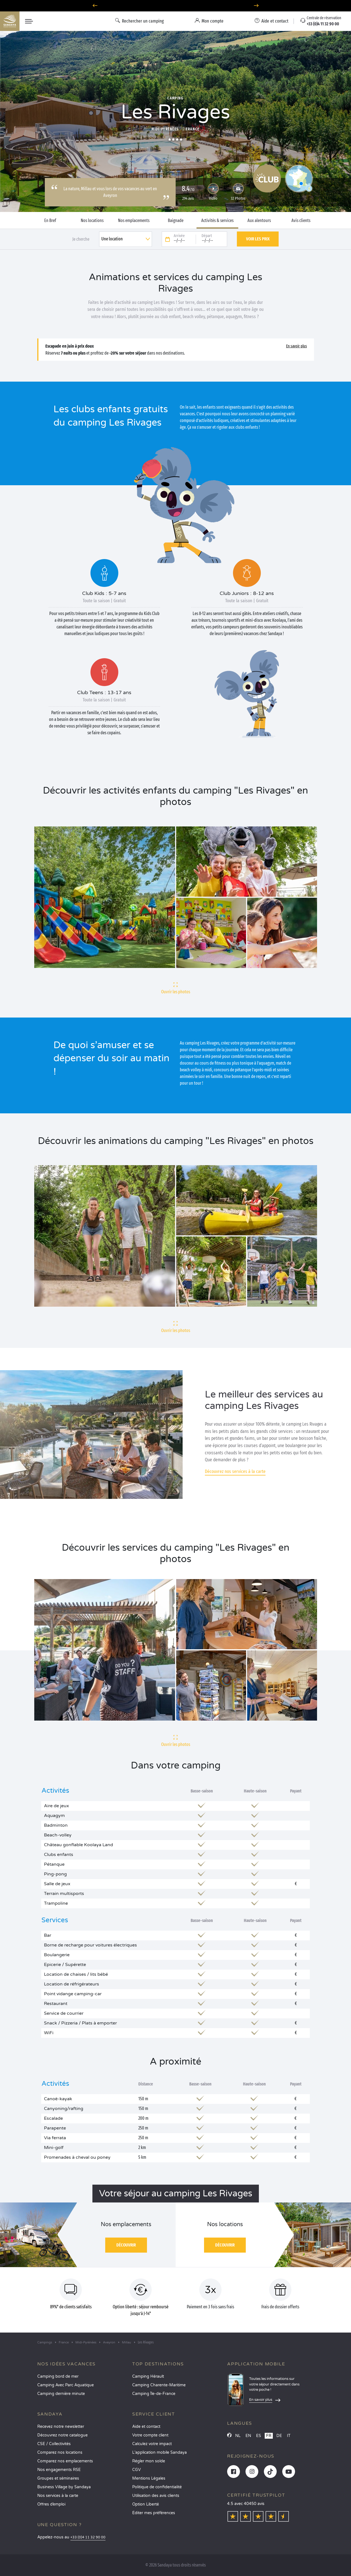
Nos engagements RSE (59, 2469)
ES (258, 2435)
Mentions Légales (148, 2478)
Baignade (175, 220)
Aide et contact (146, 2426)
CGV (136, 2469)
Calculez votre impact (152, 2443)
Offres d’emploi (51, 2504)
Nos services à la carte (57, 2495)
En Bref (50, 220)
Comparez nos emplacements (65, 2461)
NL (237, 2435)
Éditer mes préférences (153, 2513)
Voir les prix (258, 239)
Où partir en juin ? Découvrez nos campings (175, 5)
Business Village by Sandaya (64, 2487)
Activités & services (217, 220)
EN (248, 2435)
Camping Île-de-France (153, 2393)
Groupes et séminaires (58, 2478)
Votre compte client (150, 2435)
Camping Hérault (148, 2376)
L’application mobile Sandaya (159, 2452)
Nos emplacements (133, 220)
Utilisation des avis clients (155, 2495)
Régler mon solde (148, 2461)
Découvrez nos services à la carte (235, 1471)
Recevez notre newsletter (60, 2426)
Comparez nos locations (59, 2452)
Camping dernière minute (61, 2393)
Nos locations (92, 220)
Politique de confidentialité (157, 2487)
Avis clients (300, 220)
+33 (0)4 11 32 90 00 (87, 2537)
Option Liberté (145, 2504)
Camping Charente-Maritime (159, 2385)
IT (289, 2435)
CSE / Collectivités (54, 2443)
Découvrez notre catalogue (62, 2435)
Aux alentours (259, 220)
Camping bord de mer (57, 2376)
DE (279, 2435)
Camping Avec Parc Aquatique (65, 2385)
